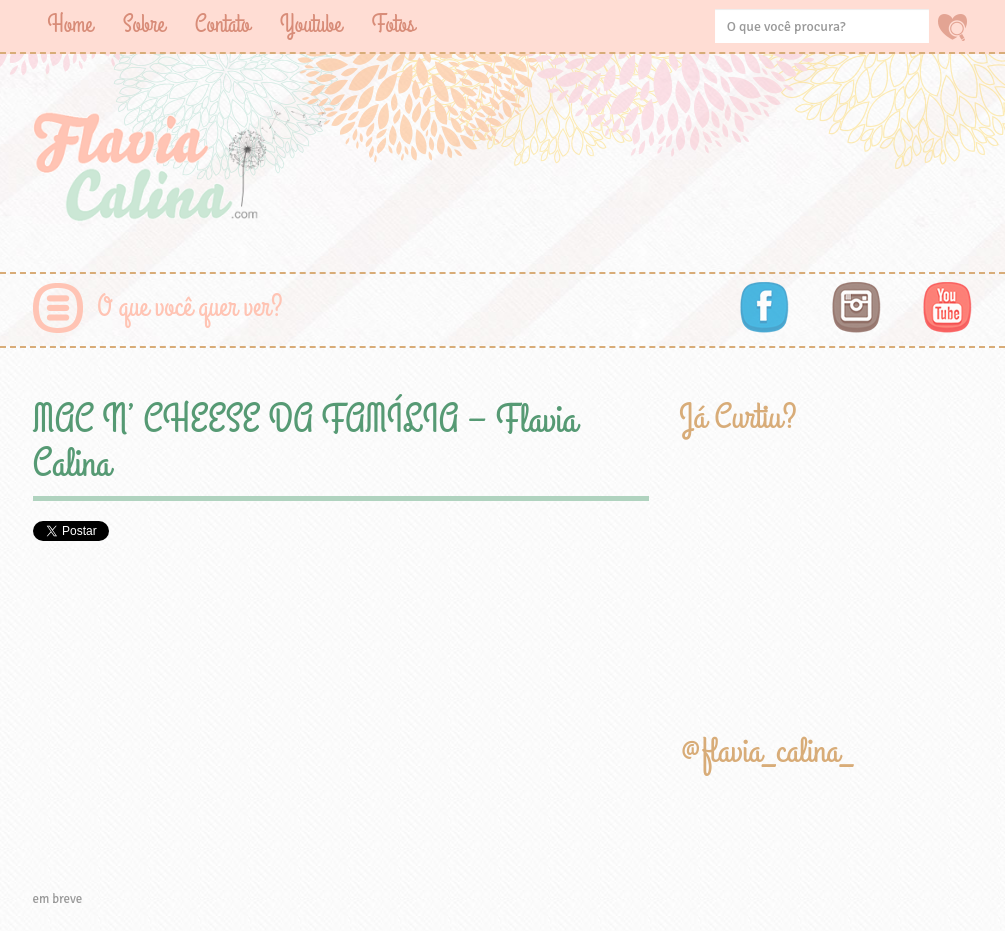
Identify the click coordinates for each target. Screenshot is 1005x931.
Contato (222, 24)
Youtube (311, 24)
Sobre (144, 24)
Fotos (393, 24)
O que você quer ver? (190, 307)
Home (70, 24)
